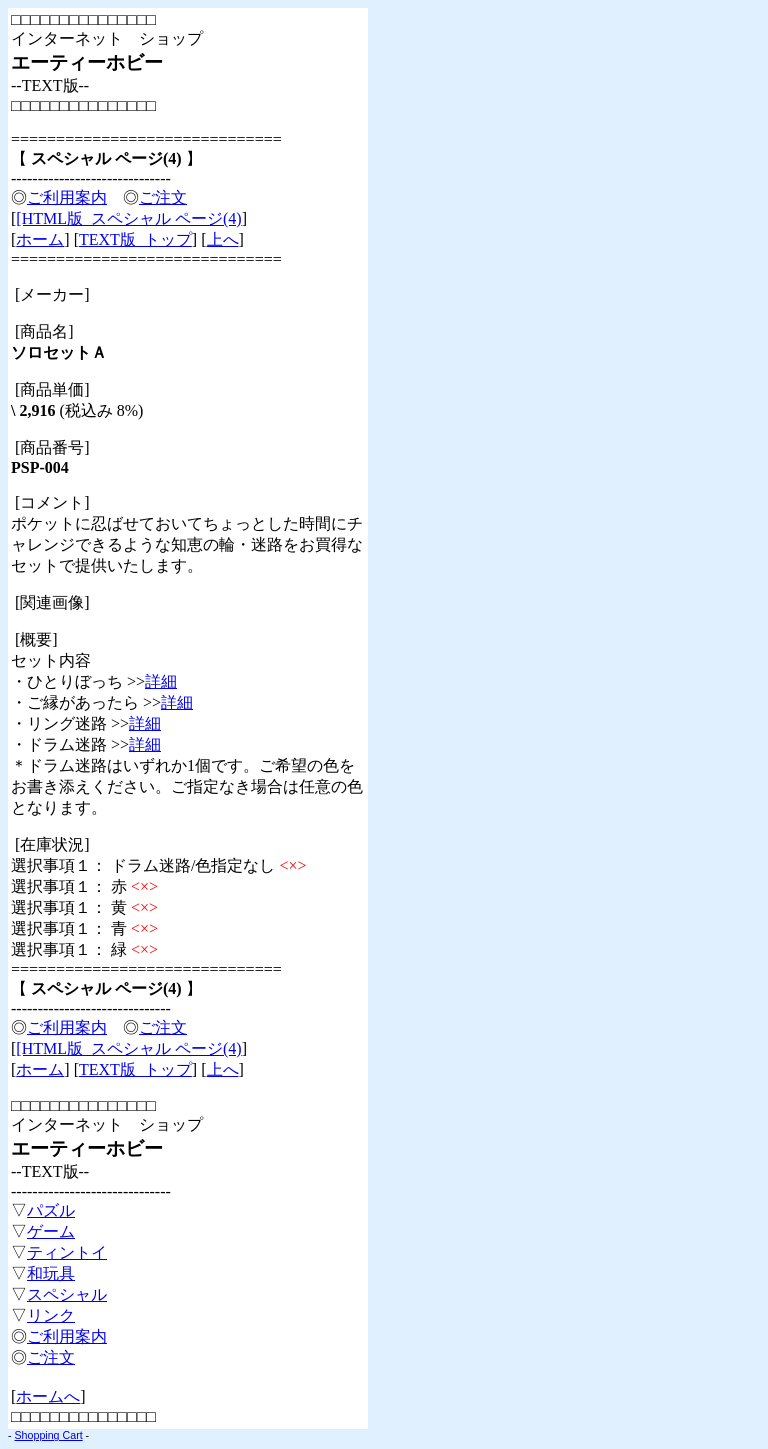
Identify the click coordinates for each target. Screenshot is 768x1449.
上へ (223, 239)
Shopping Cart (49, 1435)
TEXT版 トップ (135, 239)
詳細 (161, 681)
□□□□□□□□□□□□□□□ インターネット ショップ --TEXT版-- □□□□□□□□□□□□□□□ (107, 62)
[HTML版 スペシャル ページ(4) (128, 218)
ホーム (40, 239)
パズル (51, 1210)
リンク (51, 1315)
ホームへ (48, 1396)
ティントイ (67, 1252)
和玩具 (51, 1273)
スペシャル (67, 1294)
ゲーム (51, 1231)
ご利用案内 (67, 197)
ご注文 (163, 197)
